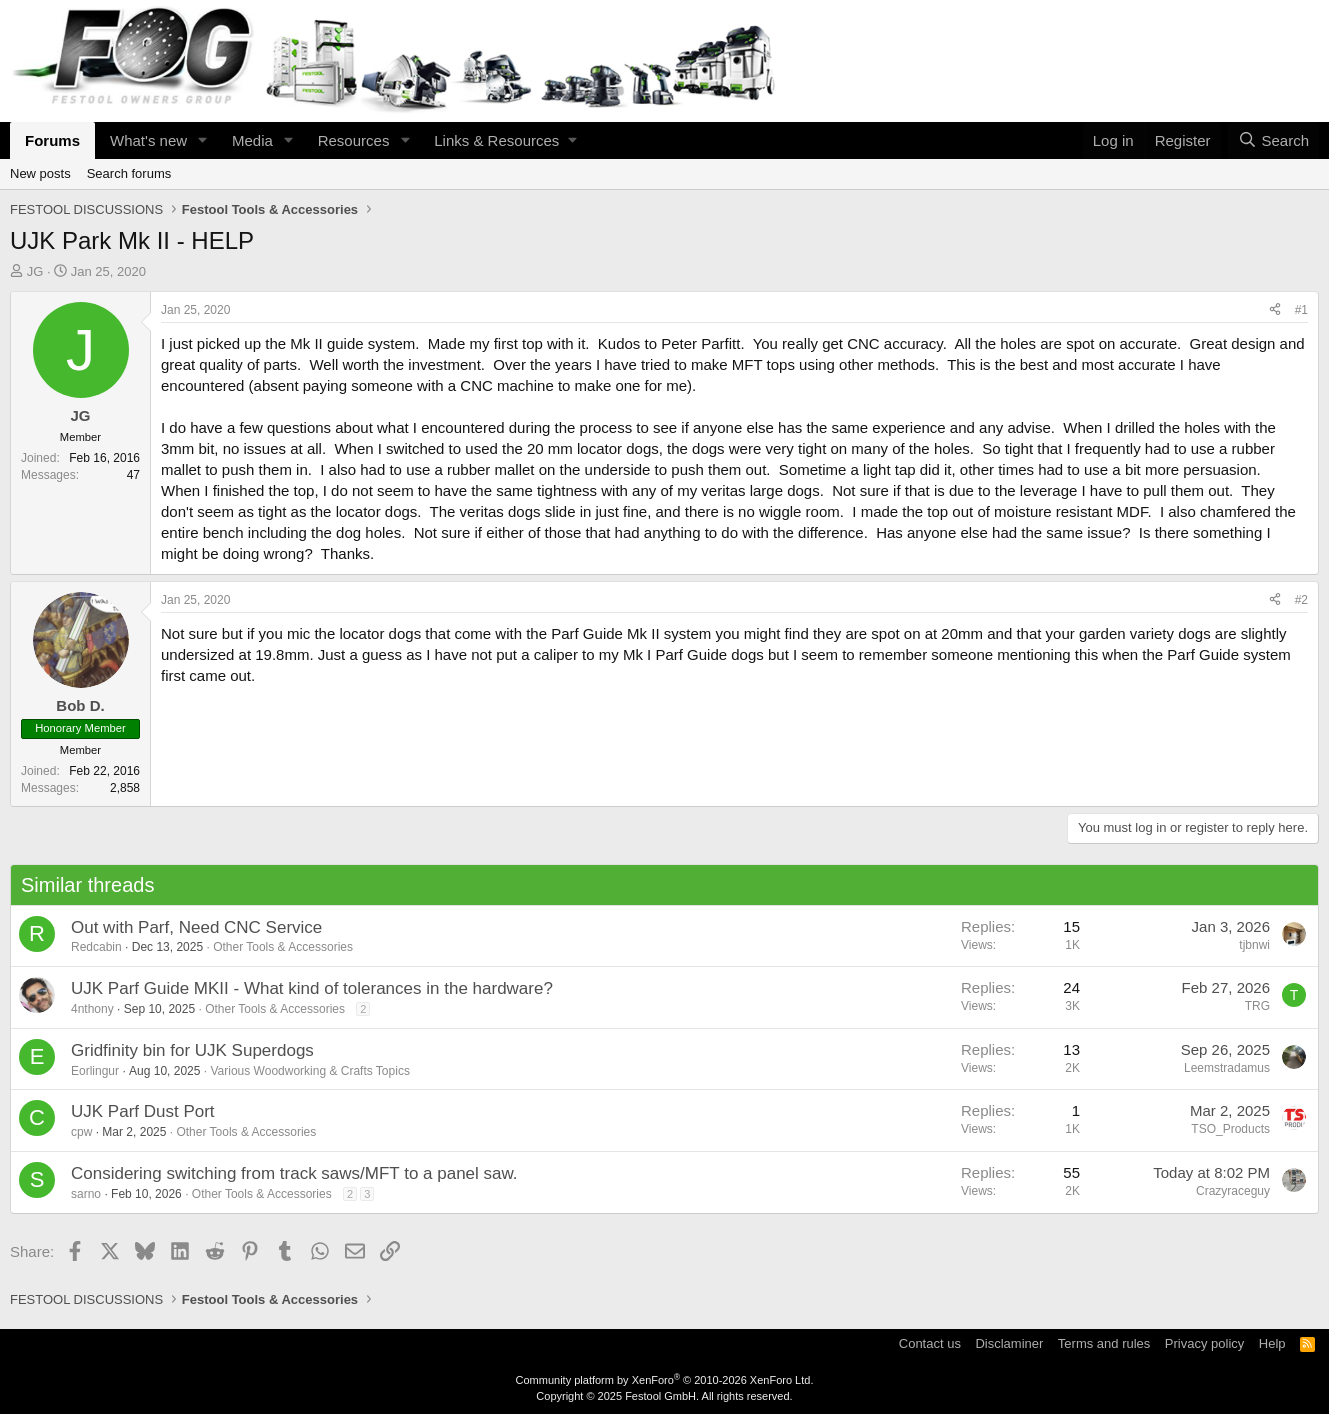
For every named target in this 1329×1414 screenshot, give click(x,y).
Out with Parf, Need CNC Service (196, 927)
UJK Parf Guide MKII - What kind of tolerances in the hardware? (312, 988)
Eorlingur (95, 1071)
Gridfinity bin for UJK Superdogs (192, 1050)
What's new (148, 140)
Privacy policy (1204, 1343)
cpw (81, 1132)
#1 (1301, 310)
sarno (86, 1194)
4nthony (92, 1009)
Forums (52, 140)
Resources (354, 140)
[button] (203, 140)
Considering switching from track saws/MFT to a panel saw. (294, 1173)
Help (1272, 1343)
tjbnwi (1254, 945)
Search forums (129, 173)
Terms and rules (1104, 1343)
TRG (1257, 1006)
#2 (1301, 600)
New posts (40, 173)
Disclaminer (1009, 1343)
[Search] (1273, 140)
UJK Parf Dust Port (143, 1111)
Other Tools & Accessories (283, 947)
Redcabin (96, 947)
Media (252, 140)
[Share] (1275, 310)
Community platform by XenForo (665, 1380)
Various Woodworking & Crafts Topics (309, 1071)
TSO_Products (1230, 1129)
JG (35, 271)
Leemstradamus (1227, 1068)
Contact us (930, 1343)
